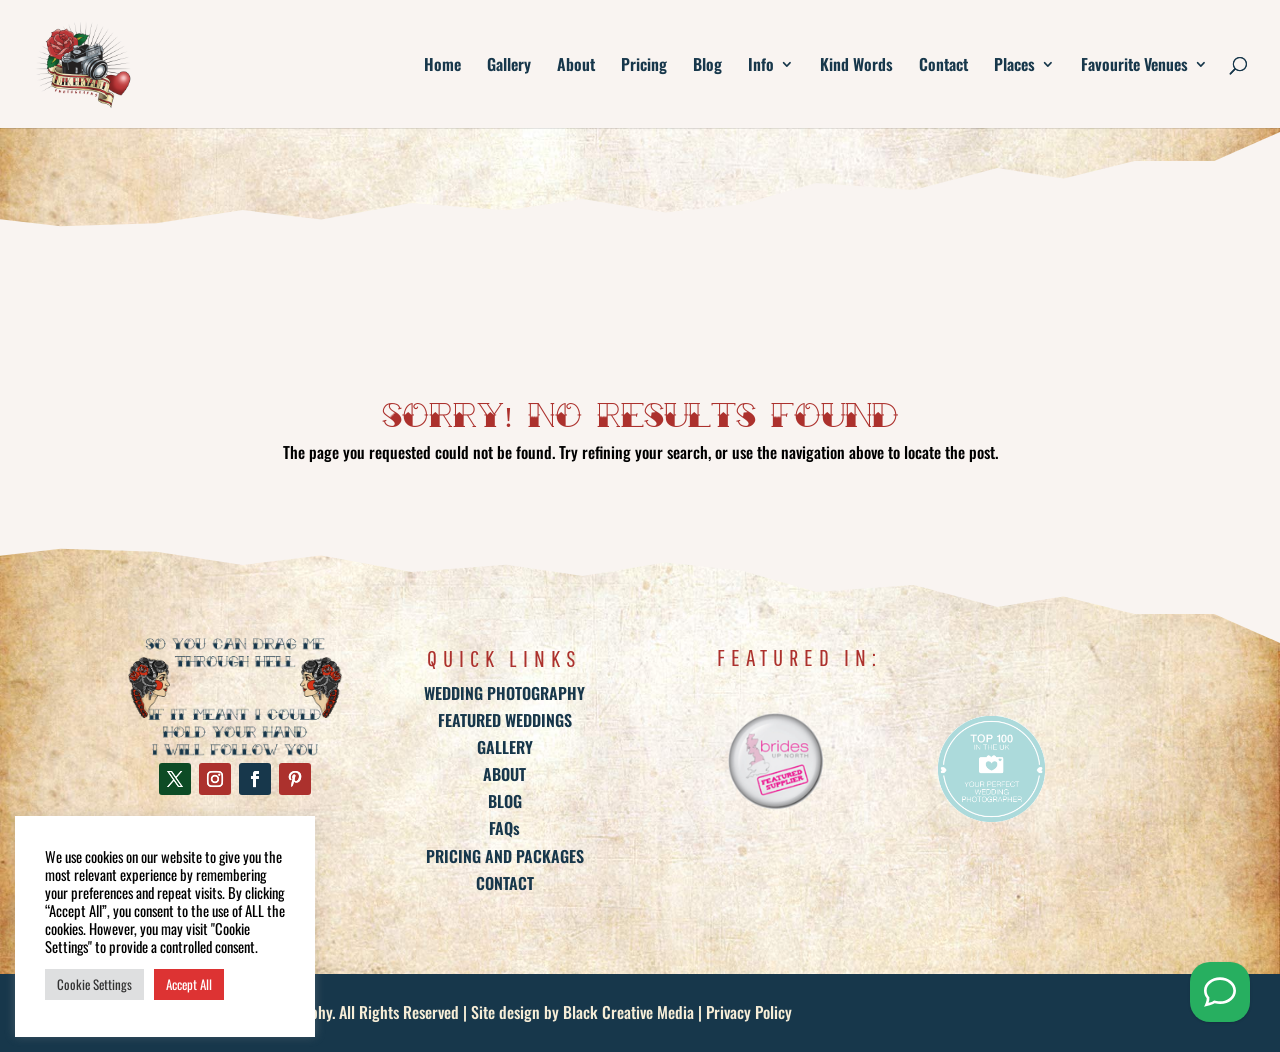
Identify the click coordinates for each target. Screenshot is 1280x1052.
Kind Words (856, 66)
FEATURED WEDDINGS (505, 720)
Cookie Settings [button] (94, 984)
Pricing (644, 66)
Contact (943, 66)
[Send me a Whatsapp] (1220, 992)
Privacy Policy (749, 1012)
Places (1014, 66)
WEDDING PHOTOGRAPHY (504, 693)
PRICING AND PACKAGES (505, 856)
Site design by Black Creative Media (582, 1012)
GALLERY (505, 747)
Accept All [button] (189, 984)
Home (442, 66)
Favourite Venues (1134, 66)
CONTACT (505, 883)
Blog (707, 66)
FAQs (504, 828)
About (576, 66)
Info (761, 66)
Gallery (509, 66)
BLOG (505, 801)
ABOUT (504, 774)
